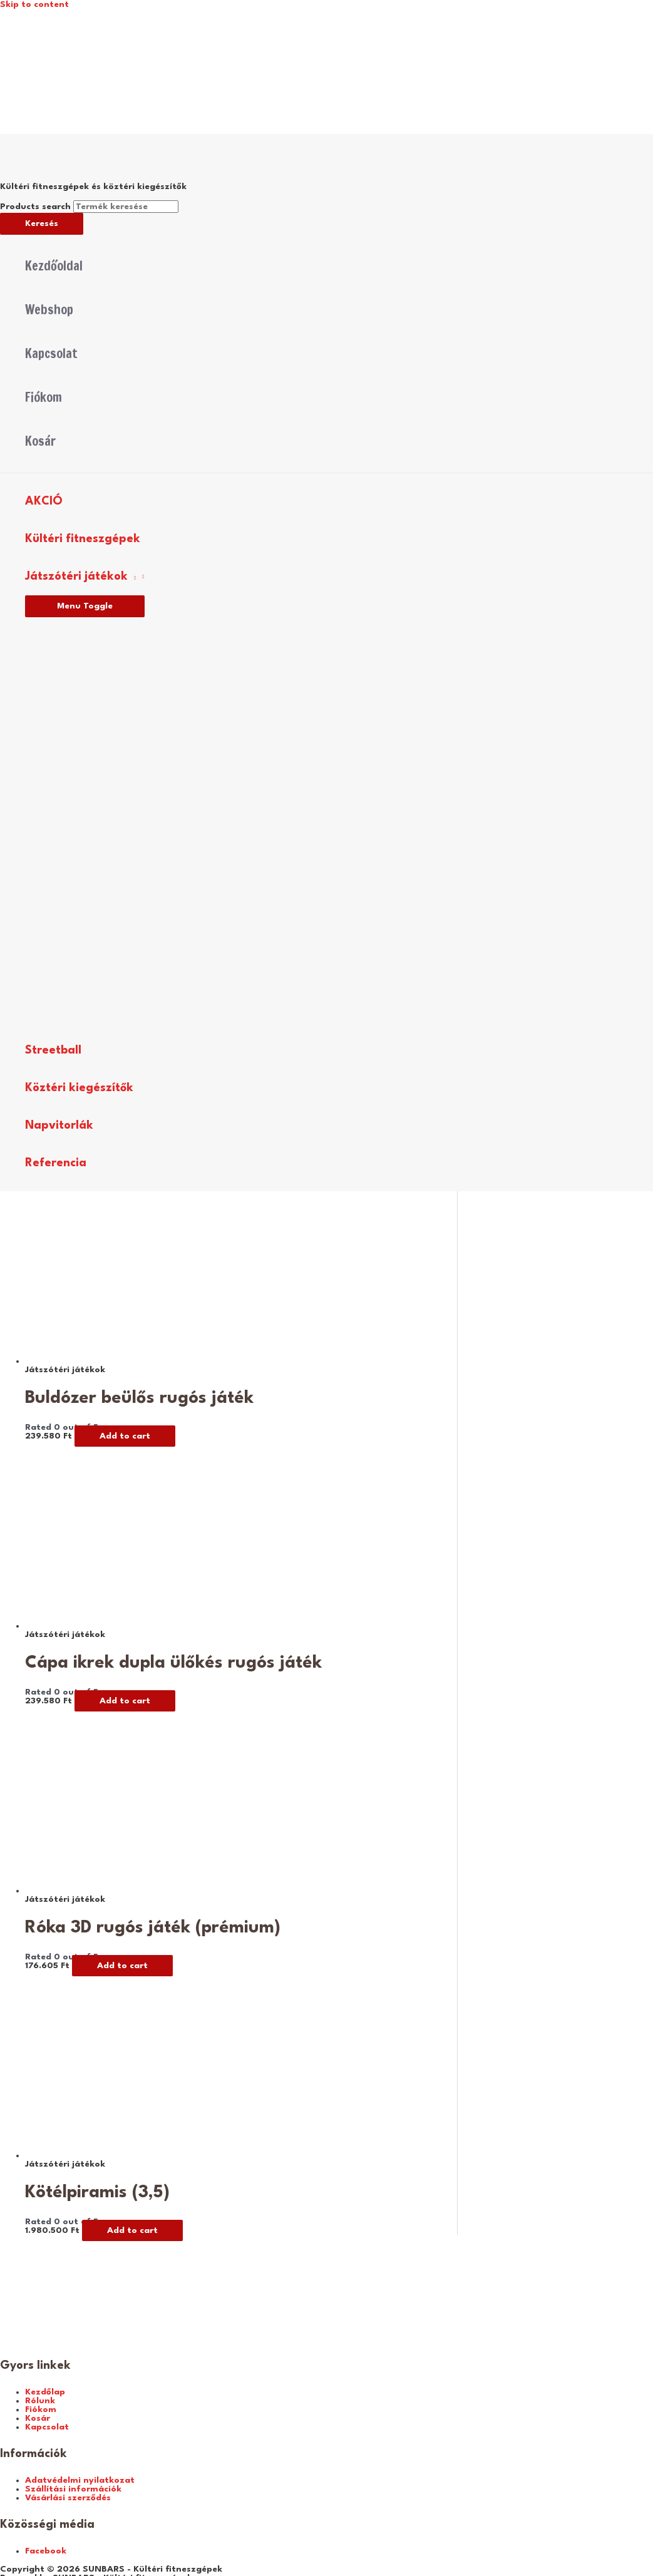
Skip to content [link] (34, 4)
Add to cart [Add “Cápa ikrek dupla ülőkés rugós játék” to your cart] (125, 1700)
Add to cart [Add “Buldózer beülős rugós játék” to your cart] (125, 1436)
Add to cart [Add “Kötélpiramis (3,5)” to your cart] (132, 2230)
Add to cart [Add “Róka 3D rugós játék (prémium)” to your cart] (122, 1965)
